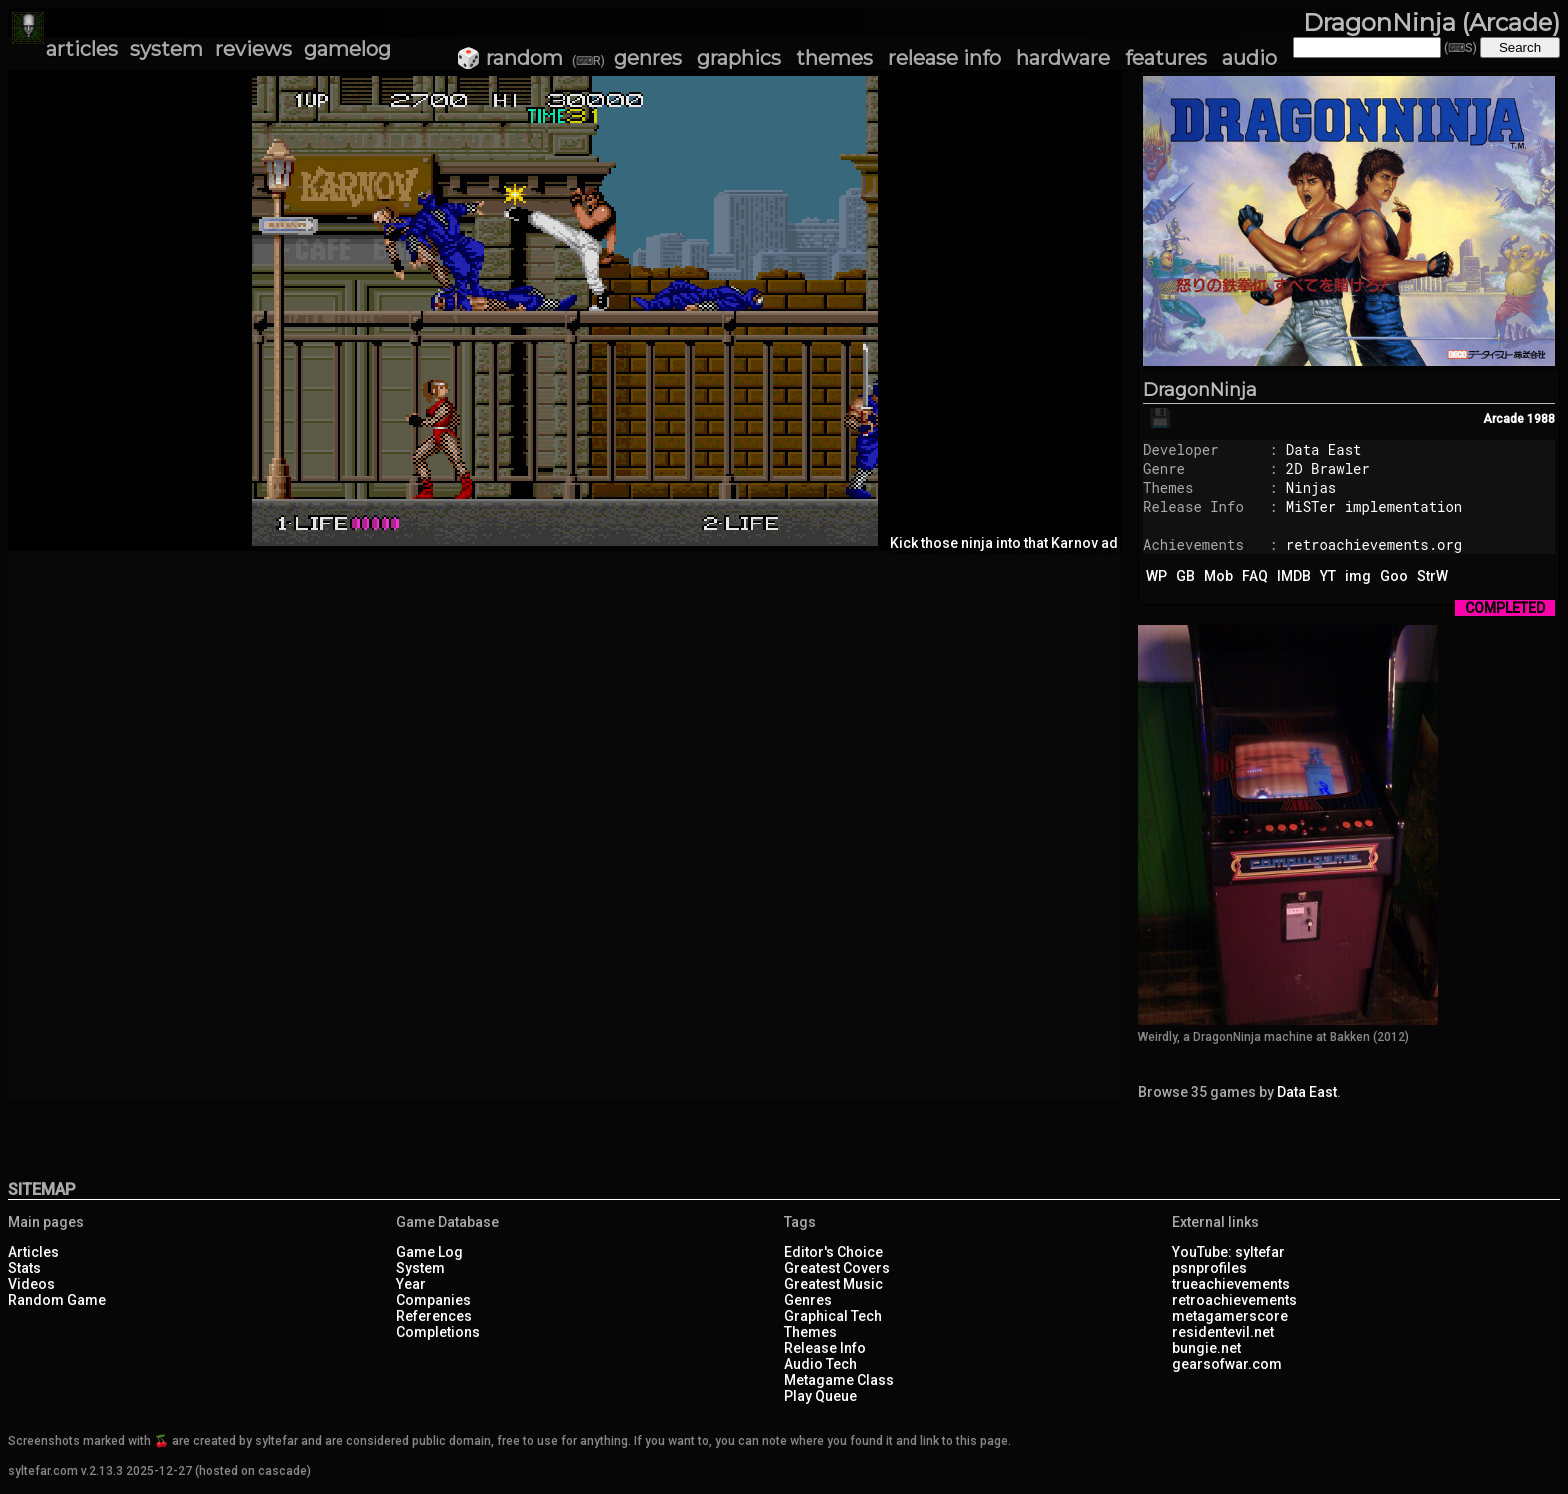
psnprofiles (1209, 1268)
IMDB (1294, 576)
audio (1249, 58)
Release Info (825, 1348)
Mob (1218, 576)
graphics (739, 58)
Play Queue (820, 1396)
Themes (810, 1332)
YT (1328, 576)
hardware (1063, 58)
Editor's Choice (833, 1252)
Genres (808, 1300)
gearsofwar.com (1227, 1364)
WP (1156, 576)
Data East (1324, 449)
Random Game (57, 1300)
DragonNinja (1200, 390)
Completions (438, 1332)
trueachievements (1231, 1284)
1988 (1541, 419)
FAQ (1255, 576)
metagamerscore (1230, 1316)
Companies (433, 1300)
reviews (253, 49)
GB (1185, 576)
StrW (1432, 576)
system (166, 49)
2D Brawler (1328, 468)
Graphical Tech (833, 1316)
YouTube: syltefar (1228, 1252)
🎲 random (509, 58)
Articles (33, 1252)
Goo (1394, 576)
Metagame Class (839, 1380)
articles (82, 49)
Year (411, 1284)
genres (648, 58)
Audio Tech (820, 1364)
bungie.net (1206, 1348)
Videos (31, 1284)
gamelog (347, 49)
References (434, 1316)
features (1166, 58)
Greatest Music (833, 1284)
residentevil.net (1223, 1332)
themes (834, 58)
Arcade (1503, 419)
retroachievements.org (1374, 544)
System (420, 1268)
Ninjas (1311, 487)
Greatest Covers (837, 1268)
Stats (24, 1268)
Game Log (429, 1252)
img (1358, 576)
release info (944, 58)
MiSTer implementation (1374, 506)
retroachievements (1234, 1300)
